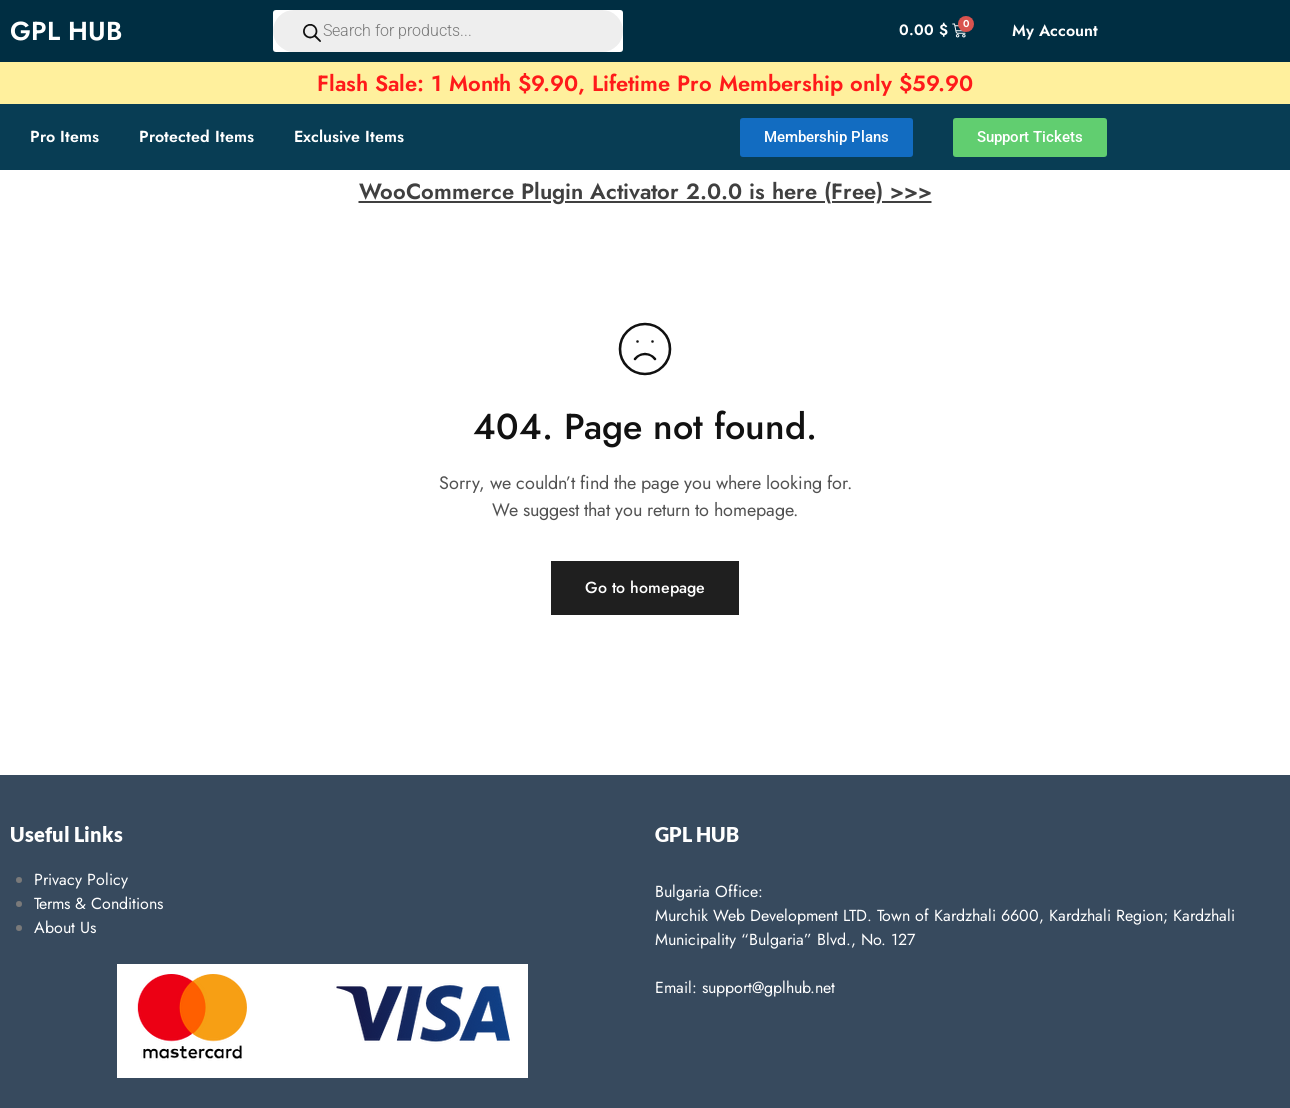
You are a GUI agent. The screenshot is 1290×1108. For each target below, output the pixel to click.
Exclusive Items (349, 136)
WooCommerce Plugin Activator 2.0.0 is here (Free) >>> (645, 191)
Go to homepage (645, 587)
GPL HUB (66, 31)
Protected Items (196, 136)
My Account (1055, 30)
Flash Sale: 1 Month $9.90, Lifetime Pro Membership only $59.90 (645, 83)
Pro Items (64, 136)
